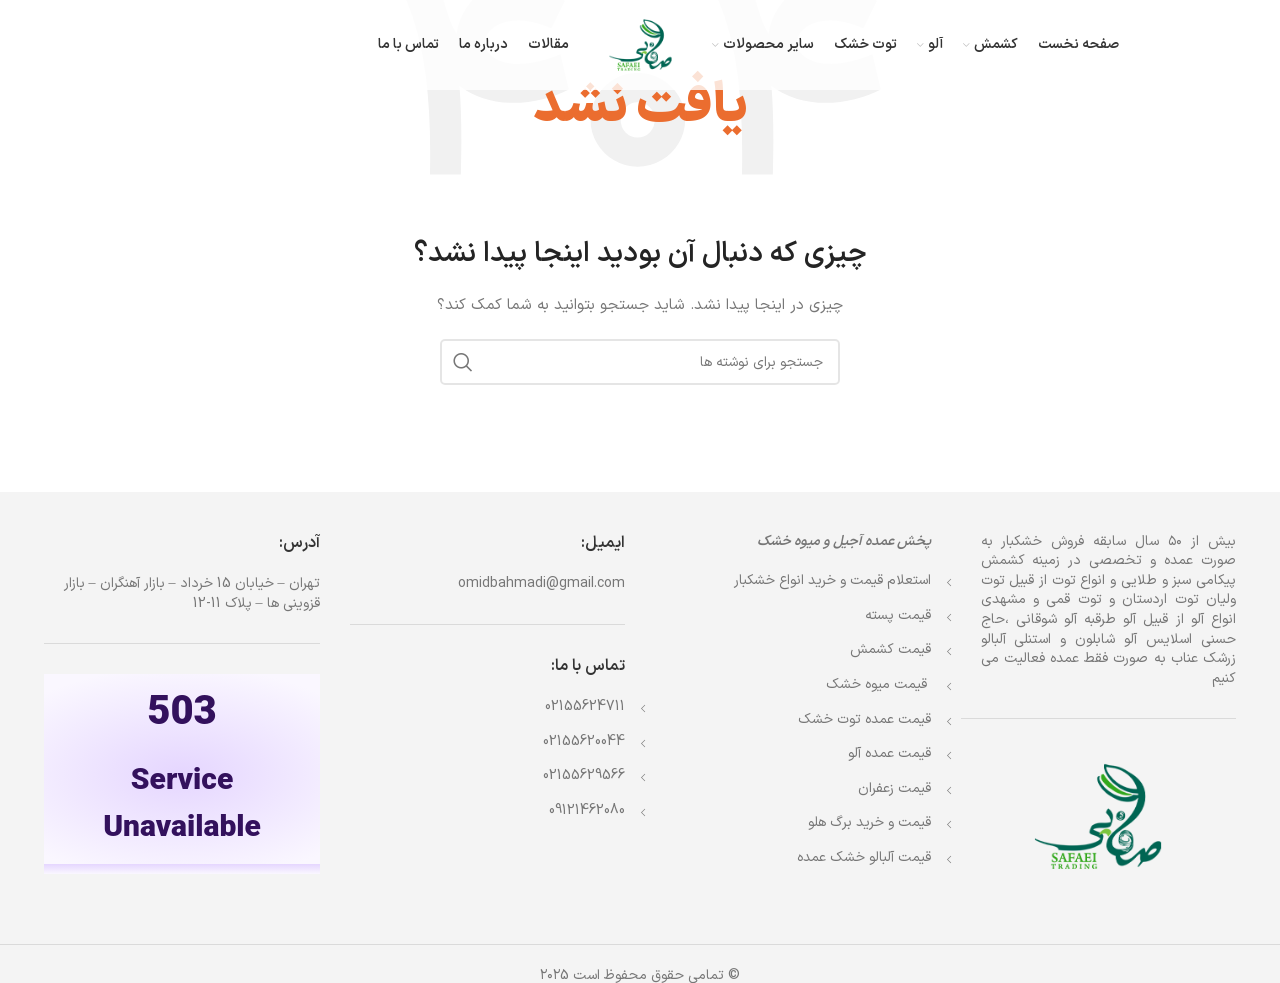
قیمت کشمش (890, 649)
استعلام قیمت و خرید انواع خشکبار (832, 580)
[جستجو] (640, 362)
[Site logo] (640, 44)
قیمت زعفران (894, 788)
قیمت (878, 684)
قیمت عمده (864, 719)
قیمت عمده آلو (889, 753)
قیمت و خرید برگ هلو (869, 822)
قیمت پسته (898, 615)
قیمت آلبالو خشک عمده (864, 857)
